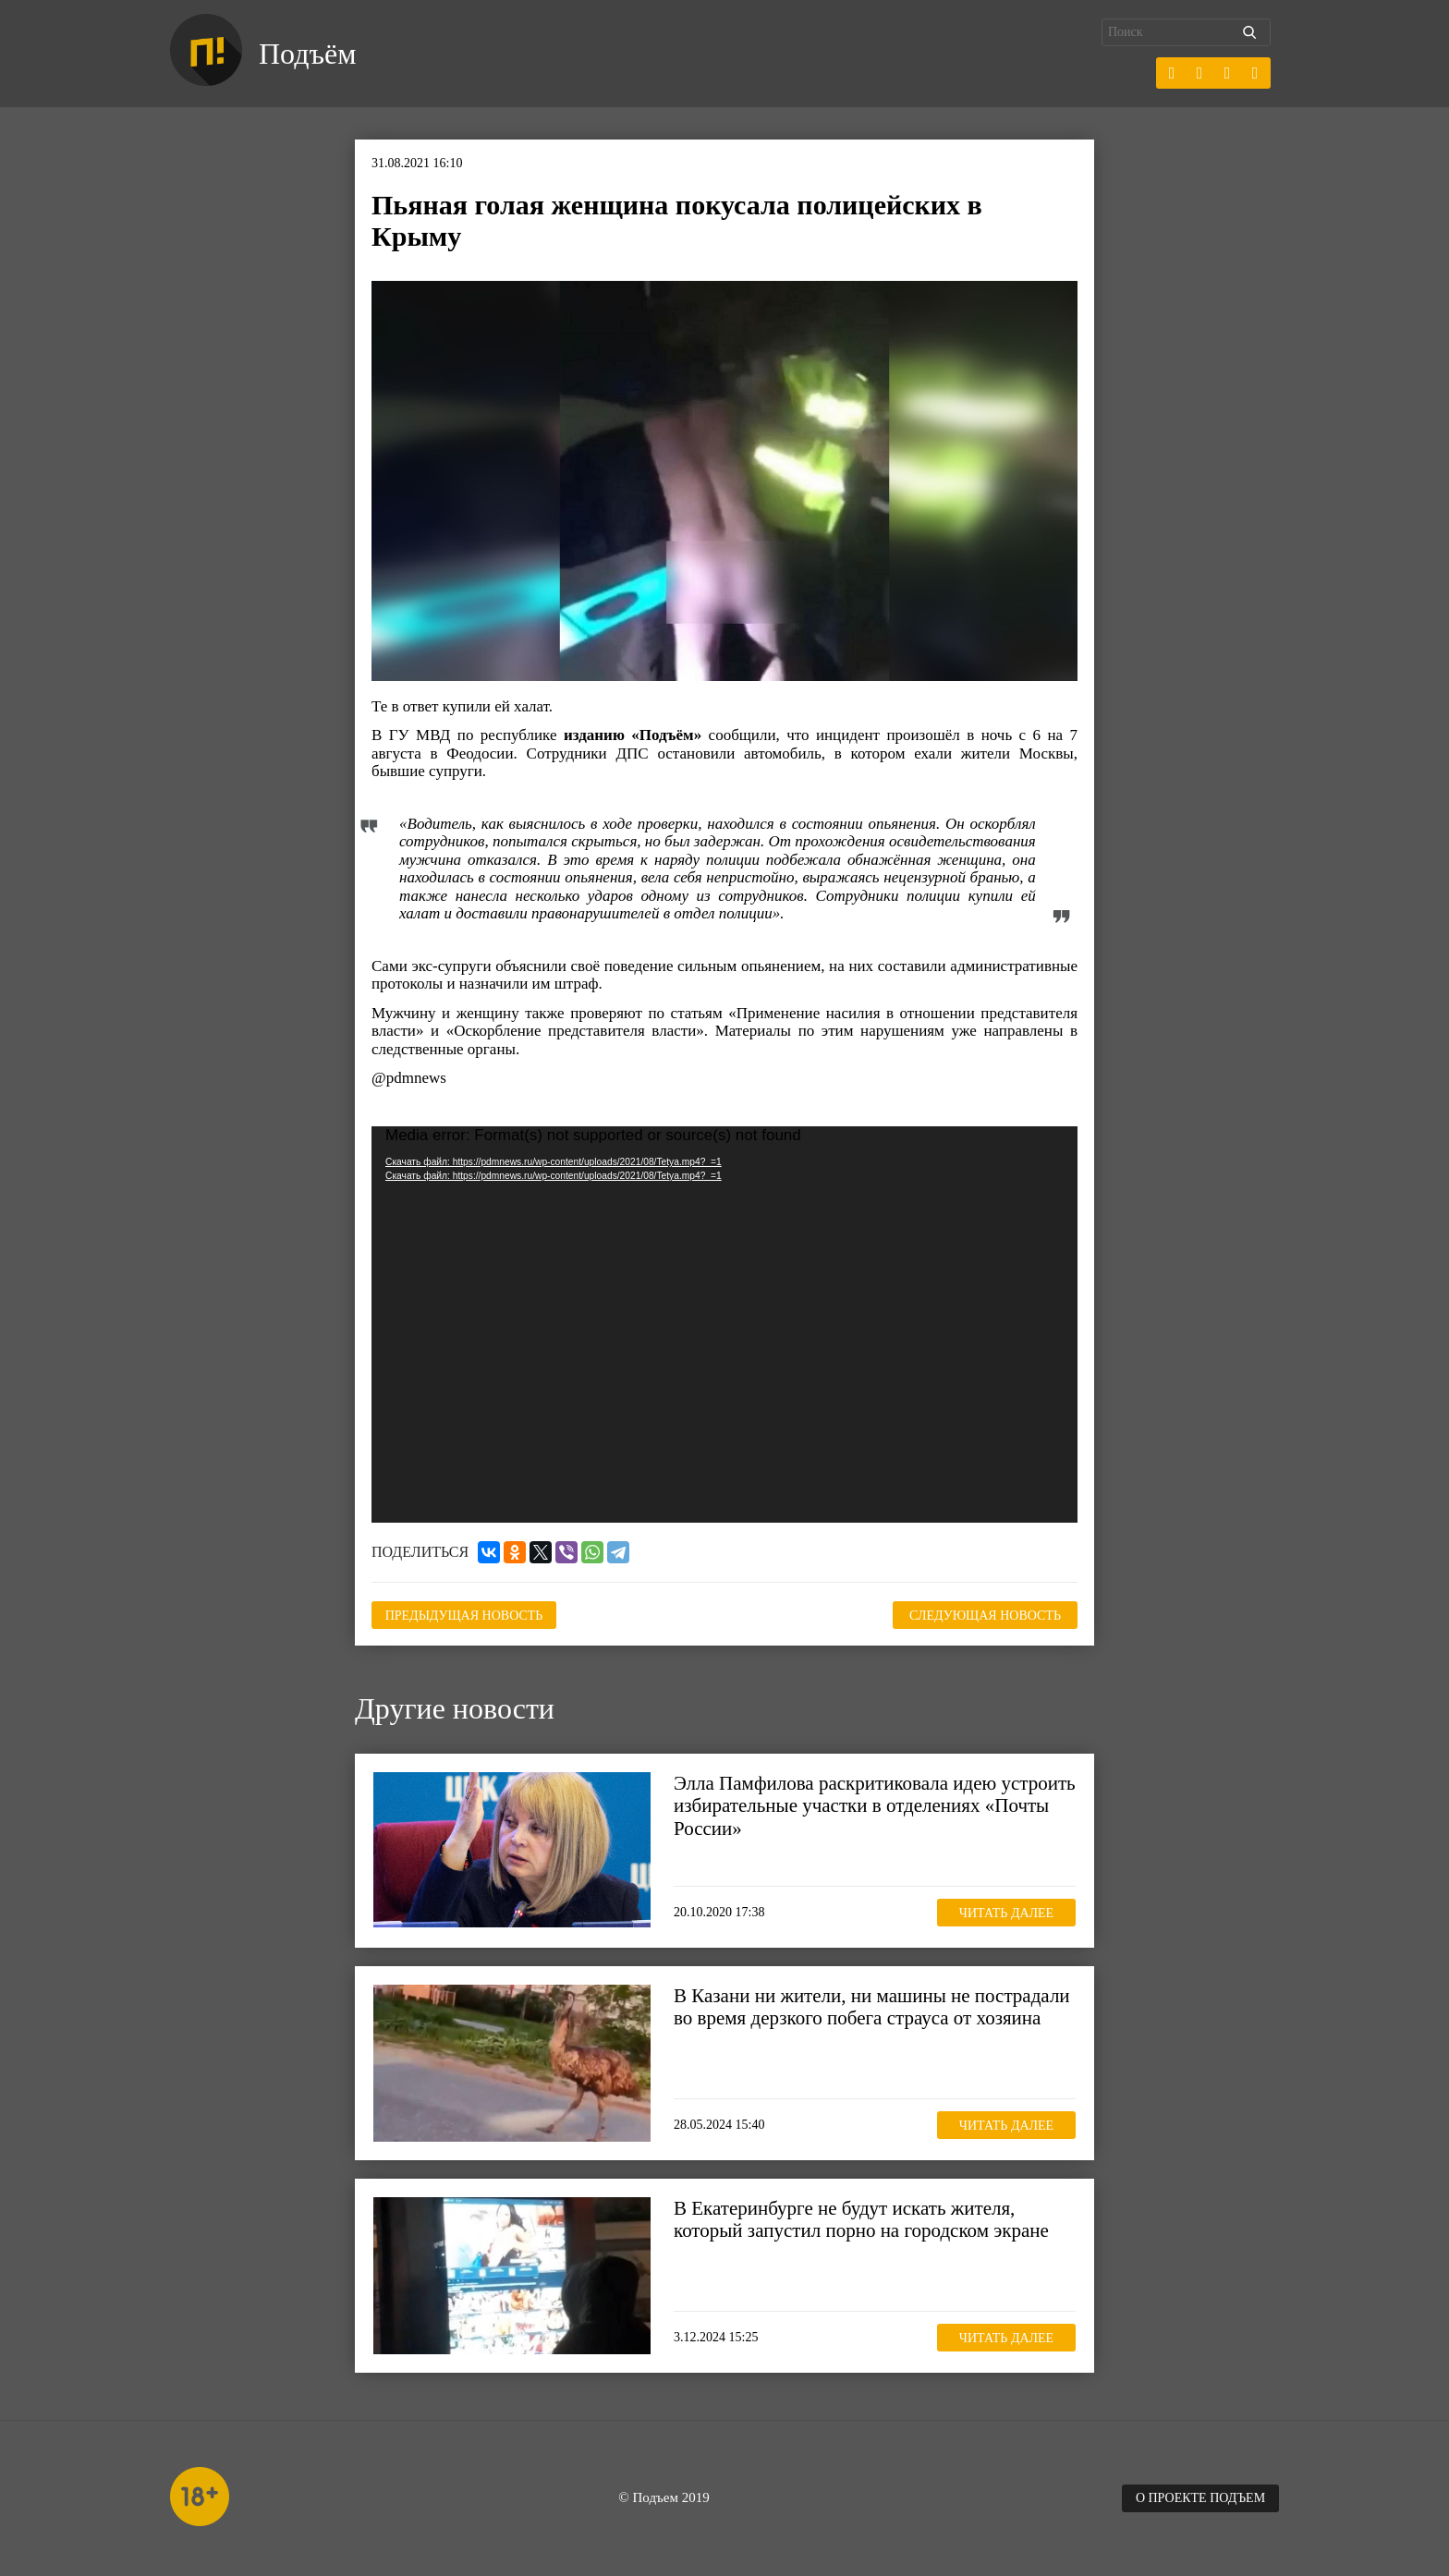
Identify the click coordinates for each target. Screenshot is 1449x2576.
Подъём (307, 53)
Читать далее (1006, 1913)
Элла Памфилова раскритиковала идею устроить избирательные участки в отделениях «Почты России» (875, 1805)
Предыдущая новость (464, 1615)
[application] (724, 1325)
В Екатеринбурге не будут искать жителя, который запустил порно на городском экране (861, 2219)
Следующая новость (985, 1615)
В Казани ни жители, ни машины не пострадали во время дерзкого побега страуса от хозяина (872, 2007)
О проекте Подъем (1200, 2498)
